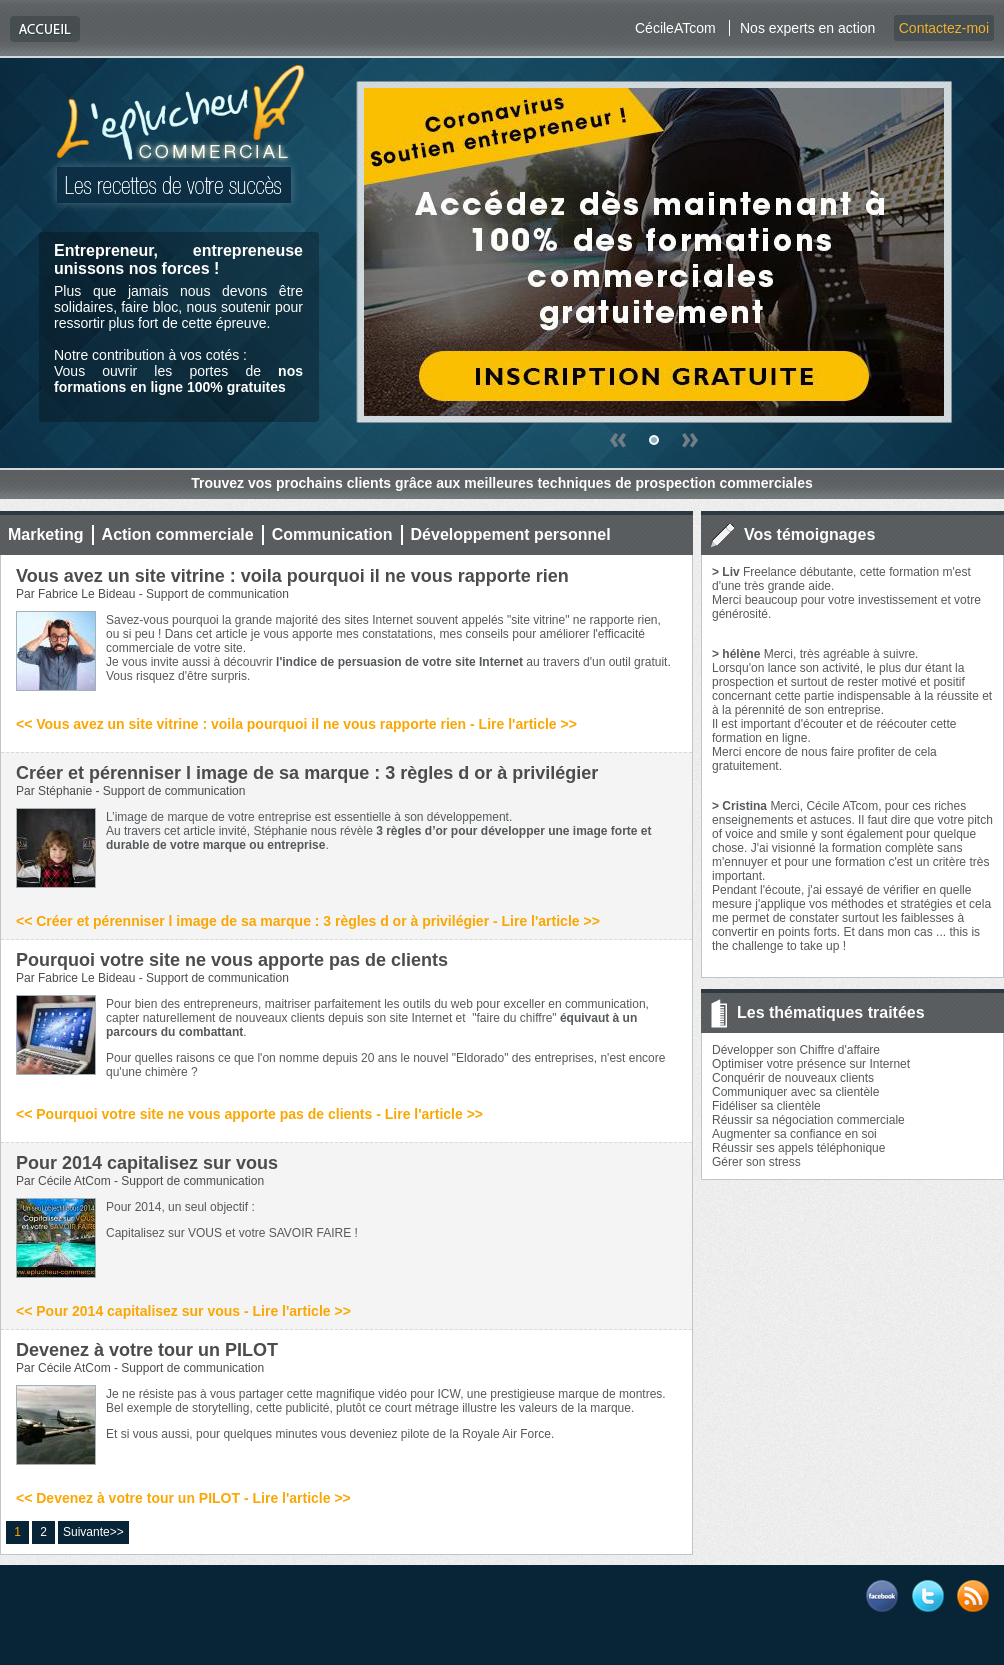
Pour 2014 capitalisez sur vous (147, 1163)
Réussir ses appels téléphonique (798, 1148)
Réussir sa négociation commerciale (808, 1120)
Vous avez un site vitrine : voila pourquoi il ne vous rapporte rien (292, 576)
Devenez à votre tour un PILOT (147, 1350)
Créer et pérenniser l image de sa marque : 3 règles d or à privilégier (307, 773)
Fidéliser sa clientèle (766, 1106)
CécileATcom (675, 28)
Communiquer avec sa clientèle (795, 1092)
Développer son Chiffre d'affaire (796, 1050)
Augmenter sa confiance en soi (794, 1134)
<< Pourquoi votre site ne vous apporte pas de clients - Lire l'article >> (249, 1114)
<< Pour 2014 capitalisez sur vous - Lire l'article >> (183, 1311)
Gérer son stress (756, 1162)
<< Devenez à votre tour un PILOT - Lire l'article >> (183, 1498)
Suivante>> (93, 1532)
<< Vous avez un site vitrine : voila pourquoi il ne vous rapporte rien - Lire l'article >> (296, 724)
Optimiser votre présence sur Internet (811, 1064)
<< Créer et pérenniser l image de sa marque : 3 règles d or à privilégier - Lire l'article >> (308, 921)
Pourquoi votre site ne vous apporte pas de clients (232, 960)
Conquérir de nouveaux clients (793, 1078)
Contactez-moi (944, 28)
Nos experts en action (807, 28)
